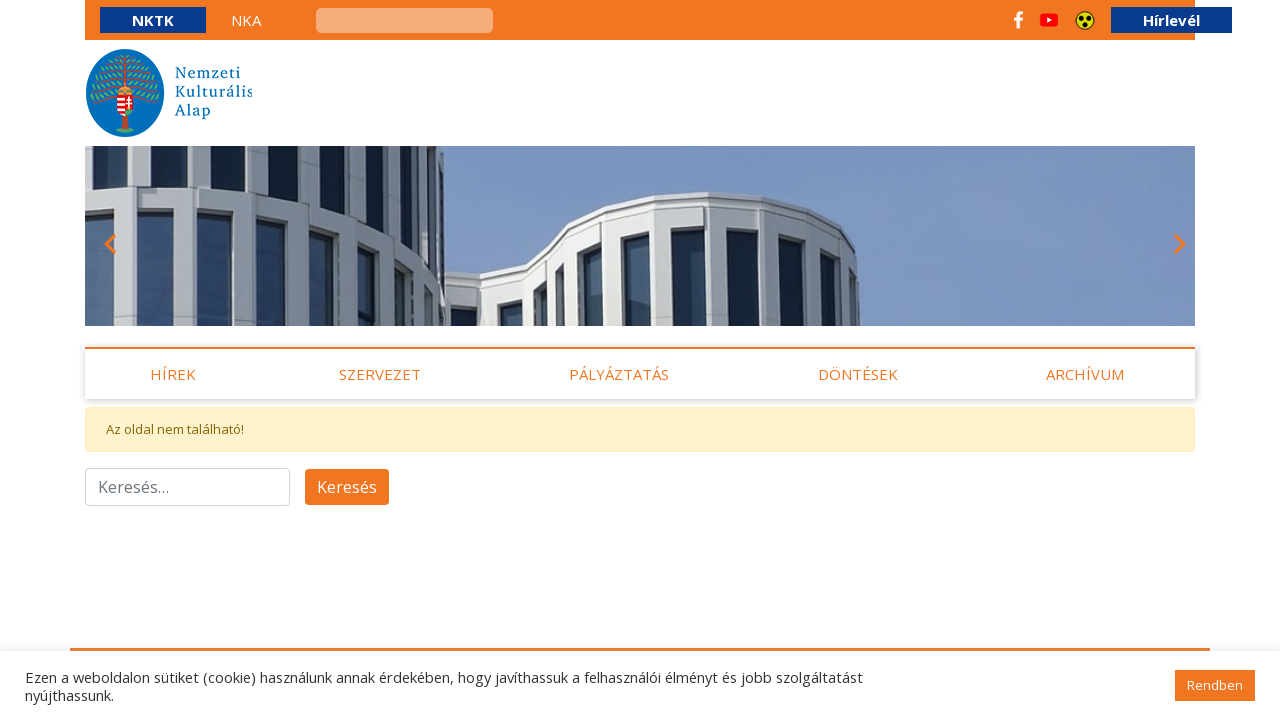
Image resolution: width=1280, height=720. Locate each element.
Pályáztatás (619, 374)
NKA (246, 20)
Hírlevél (1171, 20)
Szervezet (380, 374)
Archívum (1085, 374)
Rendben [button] (1215, 685)
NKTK (153, 20)
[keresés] (404, 20)
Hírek (173, 374)
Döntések (858, 374)
